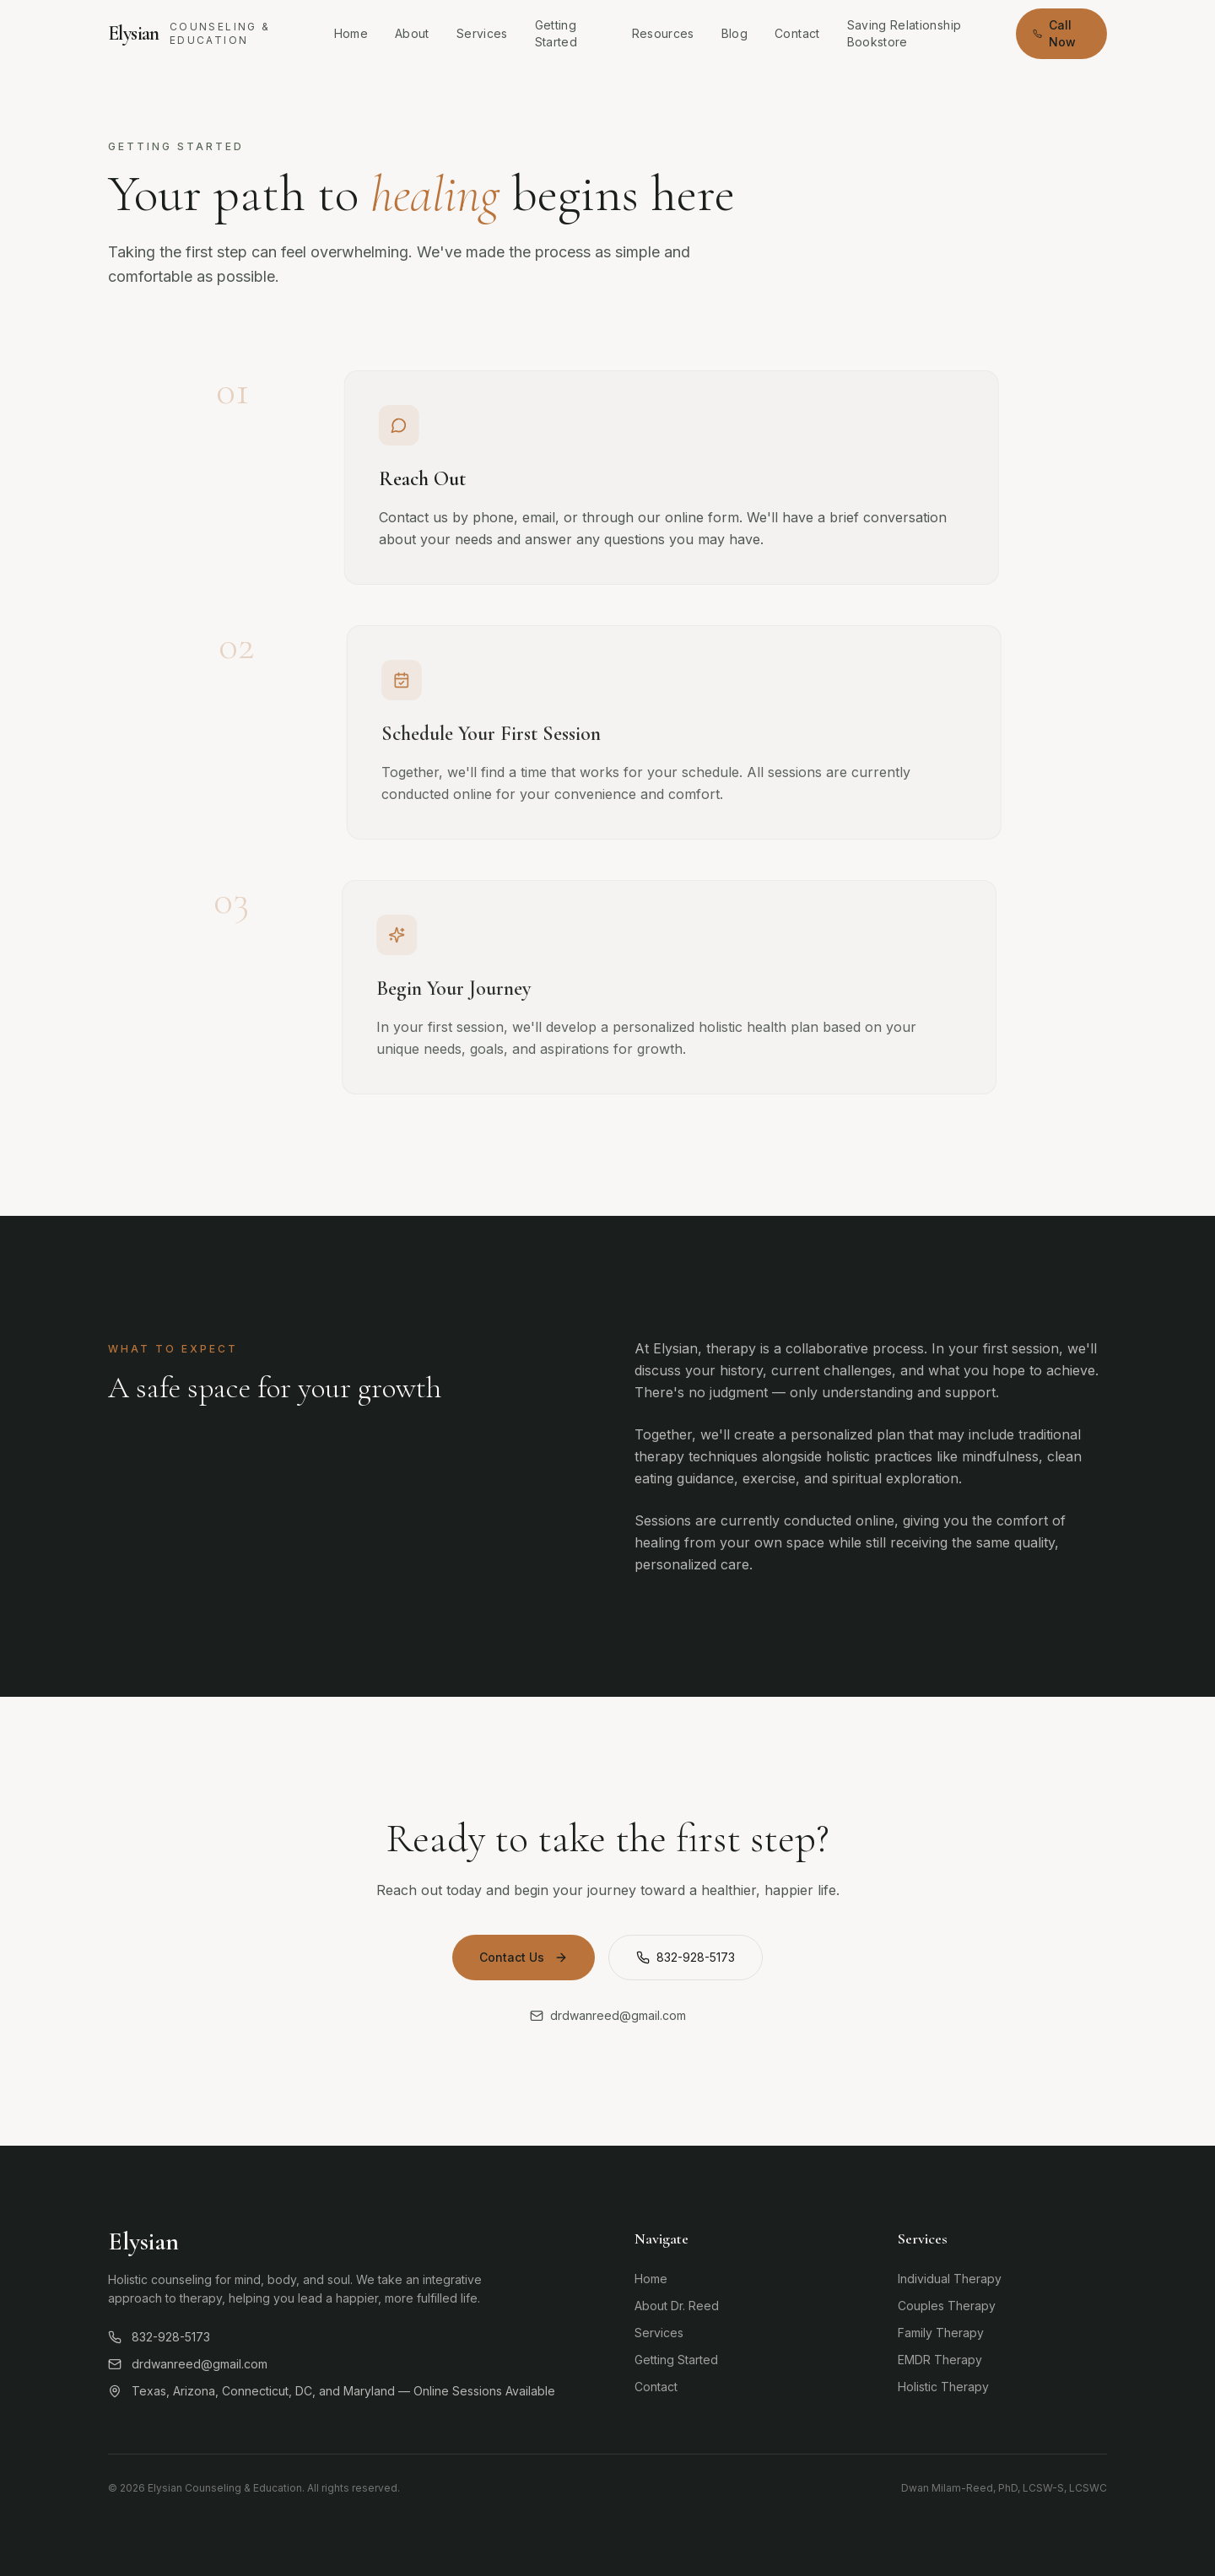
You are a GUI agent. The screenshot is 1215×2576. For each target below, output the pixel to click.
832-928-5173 (685, 1957)
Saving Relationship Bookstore (904, 33)
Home (351, 33)
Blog (734, 33)
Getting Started (556, 33)
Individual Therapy (950, 2278)
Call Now (1054, 33)
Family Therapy (941, 2332)
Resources (663, 33)
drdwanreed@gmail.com (187, 2364)
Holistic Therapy (943, 2386)
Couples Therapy (947, 2305)
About (412, 33)
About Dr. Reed (676, 2305)
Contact (797, 33)
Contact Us (523, 1957)
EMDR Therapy (940, 2359)
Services (482, 33)
